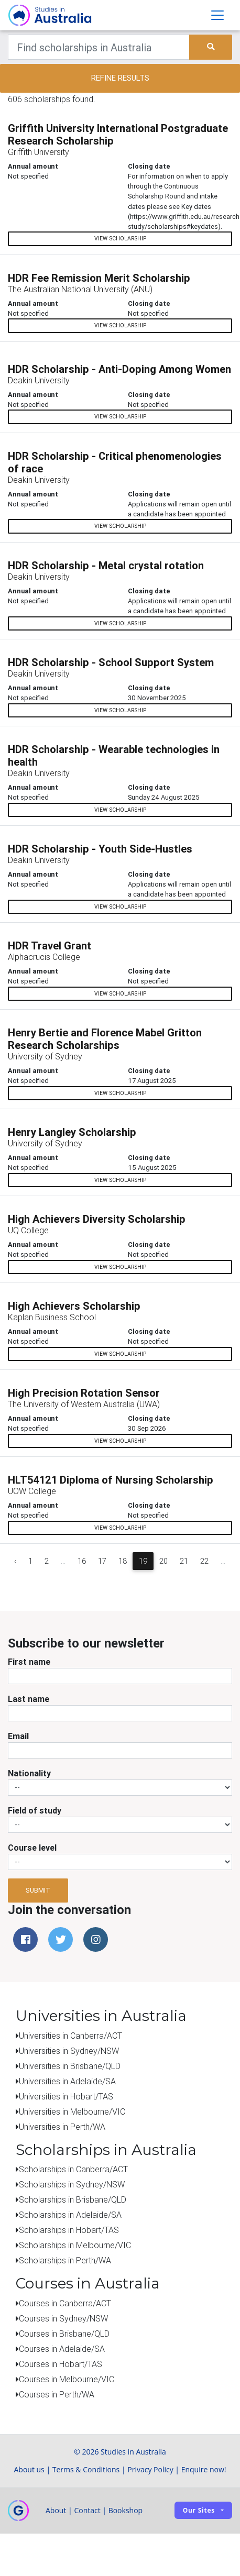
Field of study (34, 1810)
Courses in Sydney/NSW (63, 2318)
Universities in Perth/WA (62, 2126)
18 (122, 1561)
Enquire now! (203, 2469)
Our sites (199, 2510)
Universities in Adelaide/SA (67, 2081)
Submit (38, 1890)
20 (163, 1561)
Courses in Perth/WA (56, 2394)
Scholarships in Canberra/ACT (73, 2169)
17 (102, 1561)
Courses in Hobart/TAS (60, 2364)
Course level (32, 1847)
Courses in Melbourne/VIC (66, 2379)
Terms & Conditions (86, 2469)
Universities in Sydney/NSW (69, 2051)
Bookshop (125, 2510)
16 (82, 1561)
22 (204, 1561)
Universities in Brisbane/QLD (70, 2066)
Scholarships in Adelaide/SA (70, 2214)
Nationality (29, 1773)
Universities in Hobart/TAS (66, 2096)
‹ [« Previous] (15, 1561)
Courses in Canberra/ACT (65, 2303)
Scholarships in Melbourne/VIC (75, 2245)
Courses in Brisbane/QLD (64, 2333)
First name (29, 1661)
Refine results (120, 78)
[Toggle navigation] (217, 15)
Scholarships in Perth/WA (65, 2260)
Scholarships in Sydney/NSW (72, 2184)
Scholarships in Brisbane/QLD (72, 2199)
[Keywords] (99, 47)
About (56, 2510)
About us (29, 2469)
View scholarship (120, 238)
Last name (28, 1699)
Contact (87, 2510)
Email (18, 1736)
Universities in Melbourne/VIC (72, 2111)
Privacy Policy (150, 2469)
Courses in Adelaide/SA (62, 2348)
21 (184, 1561)
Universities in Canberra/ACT (70, 2035)
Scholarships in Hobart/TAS (69, 2230)
